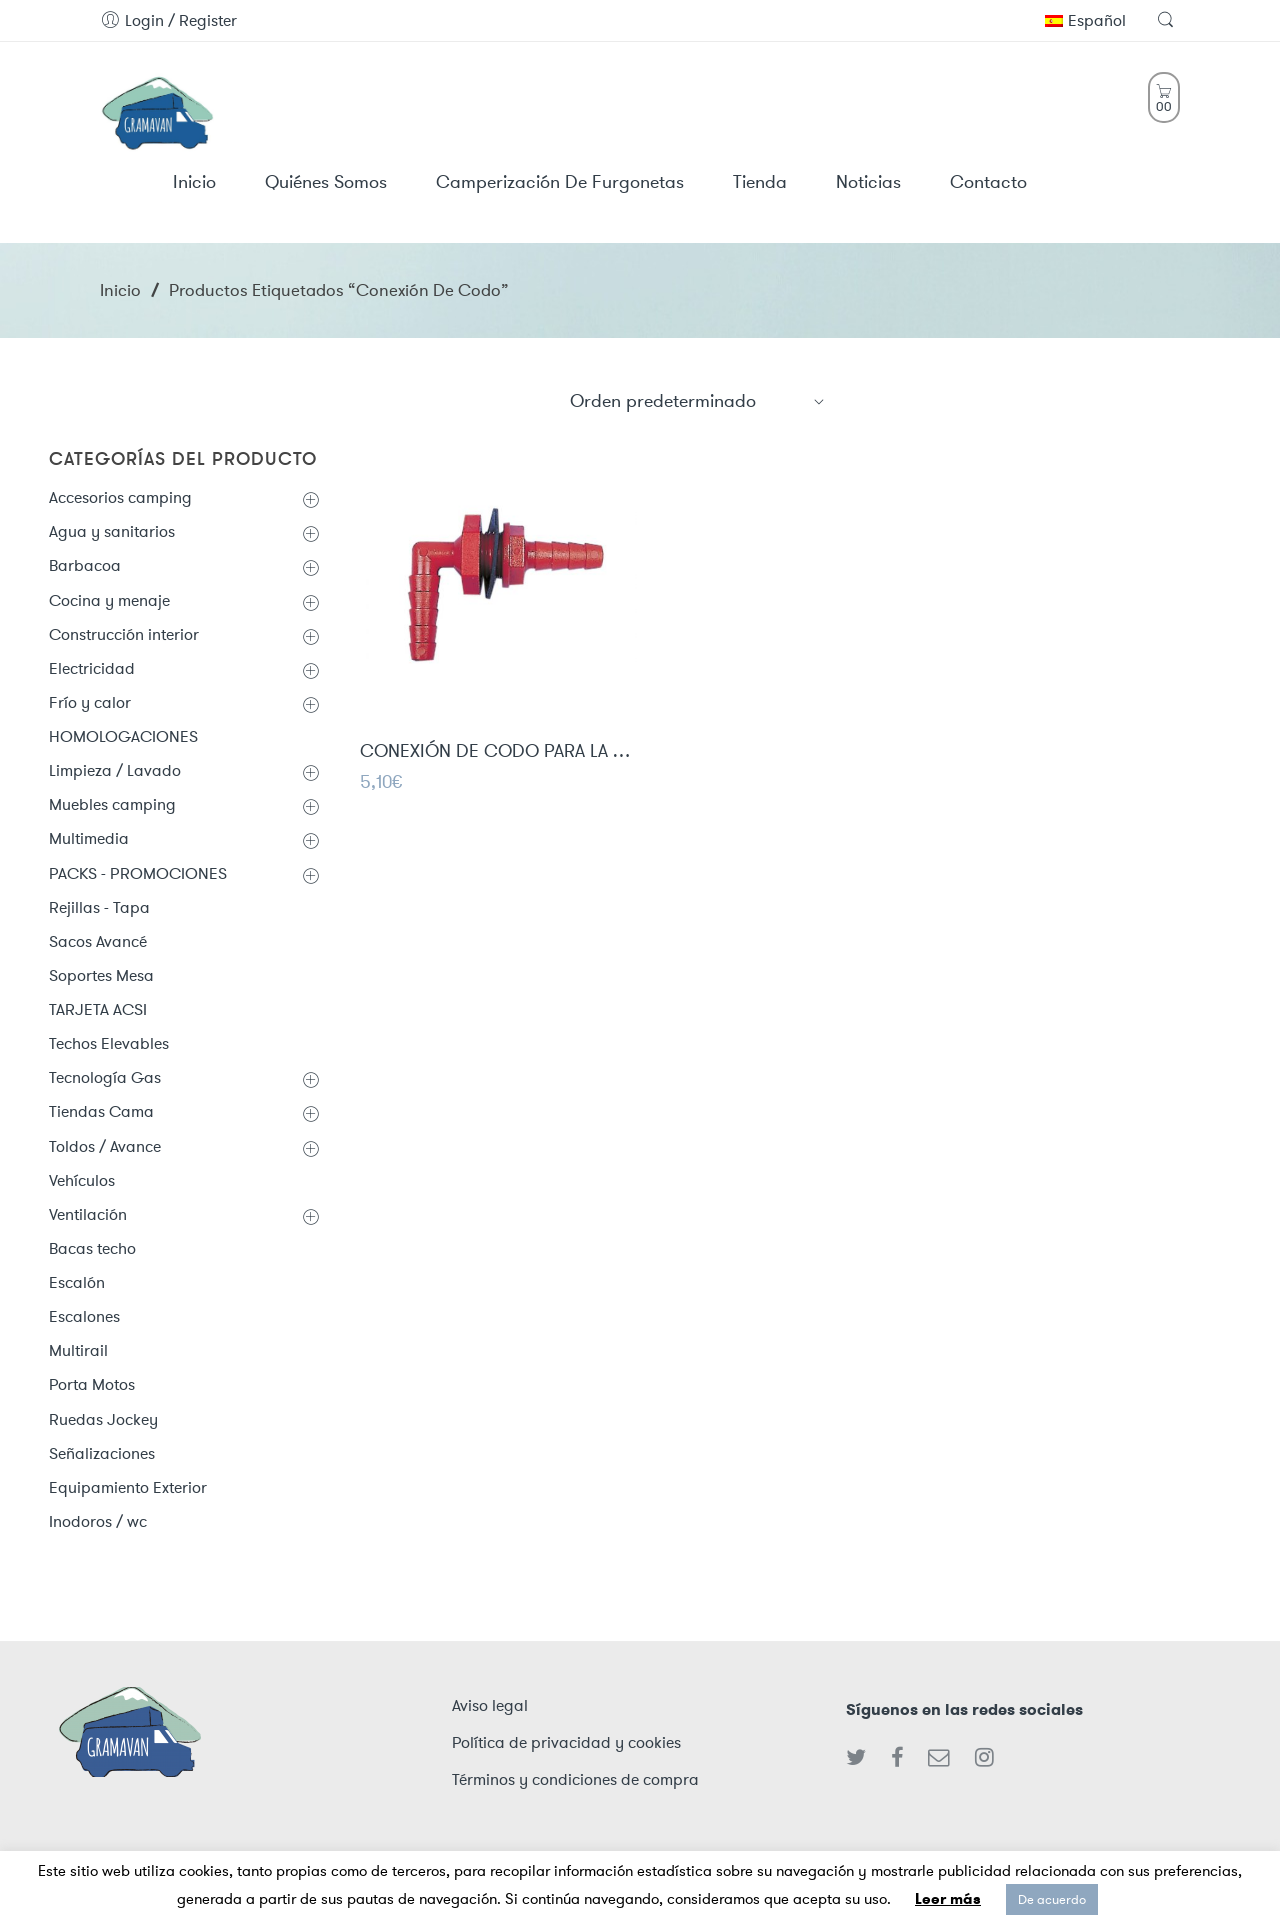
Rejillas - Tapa (99, 907)
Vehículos (82, 1180)
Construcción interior (124, 634)
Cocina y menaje (109, 600)
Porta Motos (92, 1384)
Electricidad (92, 668)
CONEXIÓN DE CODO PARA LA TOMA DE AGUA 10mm (498, 753)
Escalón (77, 1282)
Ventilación (88, 1214)
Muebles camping (112, 804)
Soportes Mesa (101, 975)
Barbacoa (85, 565)
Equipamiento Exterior (128, 1487)
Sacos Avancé (98, 941)
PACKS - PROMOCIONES (138, 873)
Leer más (948, 1899)
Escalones (84, 1316)
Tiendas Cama (101, 1111)
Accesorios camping (120, 497)
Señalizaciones (102, 1453)
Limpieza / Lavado (115, 770)
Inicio (120, 290)
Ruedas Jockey (103, 1419)
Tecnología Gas (105, 1077)
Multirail (78, 1350)
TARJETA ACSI (98, 1009)
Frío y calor (90, 702)
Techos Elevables (109, 1043)
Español (1085, 20)
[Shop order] (698, 401)
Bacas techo (92, 1248)
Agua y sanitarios (112, 531)
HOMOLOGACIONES (123, 736)
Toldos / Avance (105, 1146)
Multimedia (89, 838)
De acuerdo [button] (1052, 1899)
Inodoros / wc (98, 1521)
